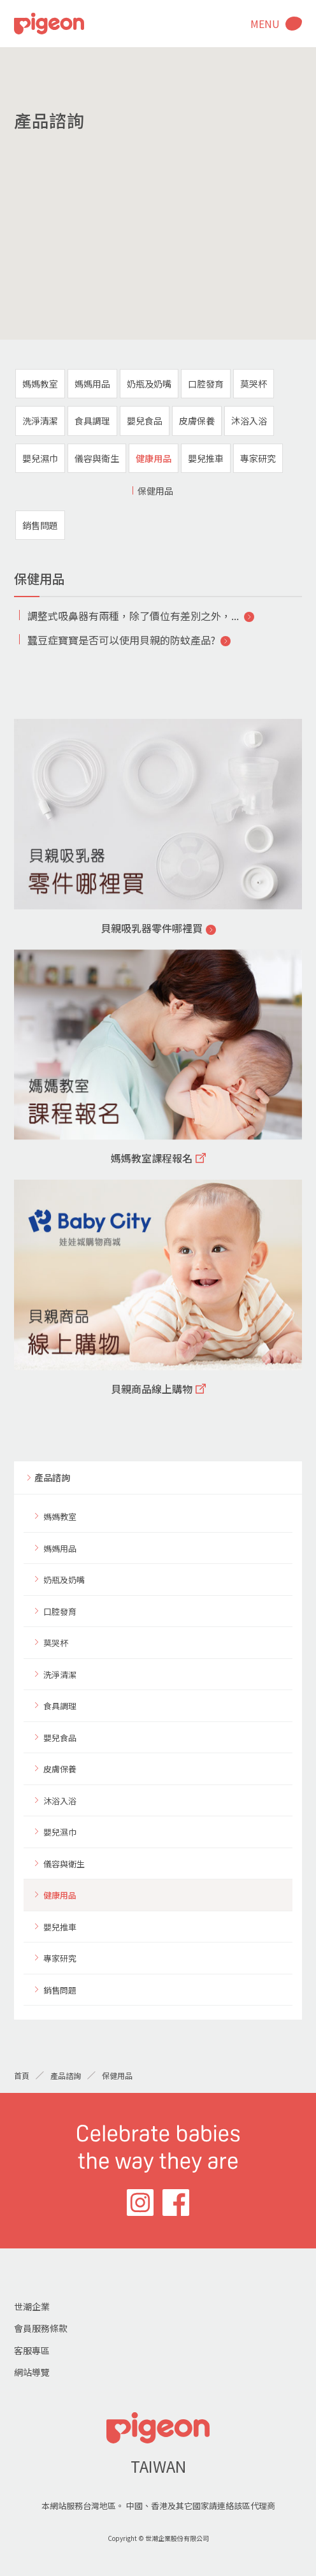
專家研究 (258, 458)
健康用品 (153, 458)
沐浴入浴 (249, 420)
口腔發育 (206, 383)
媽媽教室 (40, 383)
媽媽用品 (92, 383)
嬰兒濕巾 (40, 458)
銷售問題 (40, 525)
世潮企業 (32, 2306)
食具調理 (92, 420)
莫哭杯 (253, 383)
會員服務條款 (41, 2328)
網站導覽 (32, 2372)
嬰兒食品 (144, 420)
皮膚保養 (197, 420)
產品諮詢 (52, 1477)
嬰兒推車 (206, 458)
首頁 (21, 2075)
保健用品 (155, 490)
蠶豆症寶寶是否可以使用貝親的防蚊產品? (121, 640)
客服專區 (32, 2350)
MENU (265, 23)
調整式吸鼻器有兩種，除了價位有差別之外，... (133, 615)
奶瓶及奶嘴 (149, 383)
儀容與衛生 (97, 458)
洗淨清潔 (40, 420)
